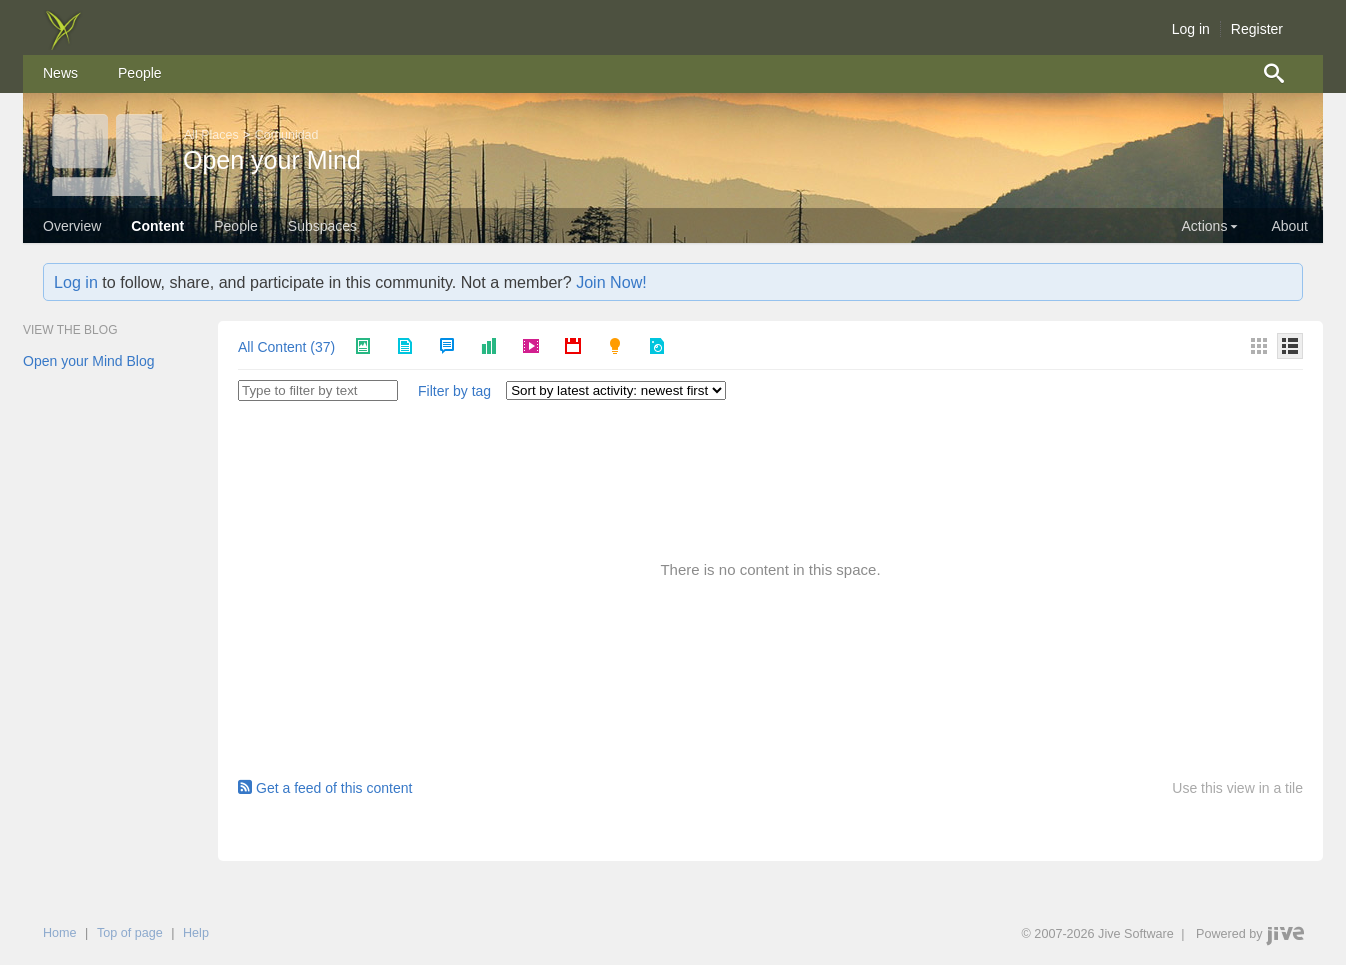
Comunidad (287, 135)
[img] (63, 45)
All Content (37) (286, 347)
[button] (454, 392)
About (1289, 226)
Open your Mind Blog (89, 361)
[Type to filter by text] (318, 390)
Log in (1191, 29)
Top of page (130, 933)
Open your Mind (272, 160)
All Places (211, 135)
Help (196, 933)
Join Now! (611, 282)
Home (60, 933)
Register (1257, 29)
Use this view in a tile (1237, 788)
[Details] (1290, 346)
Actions (1211, 226)
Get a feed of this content (325, 788)
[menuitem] (60, 74)
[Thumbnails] (1259, 346)
